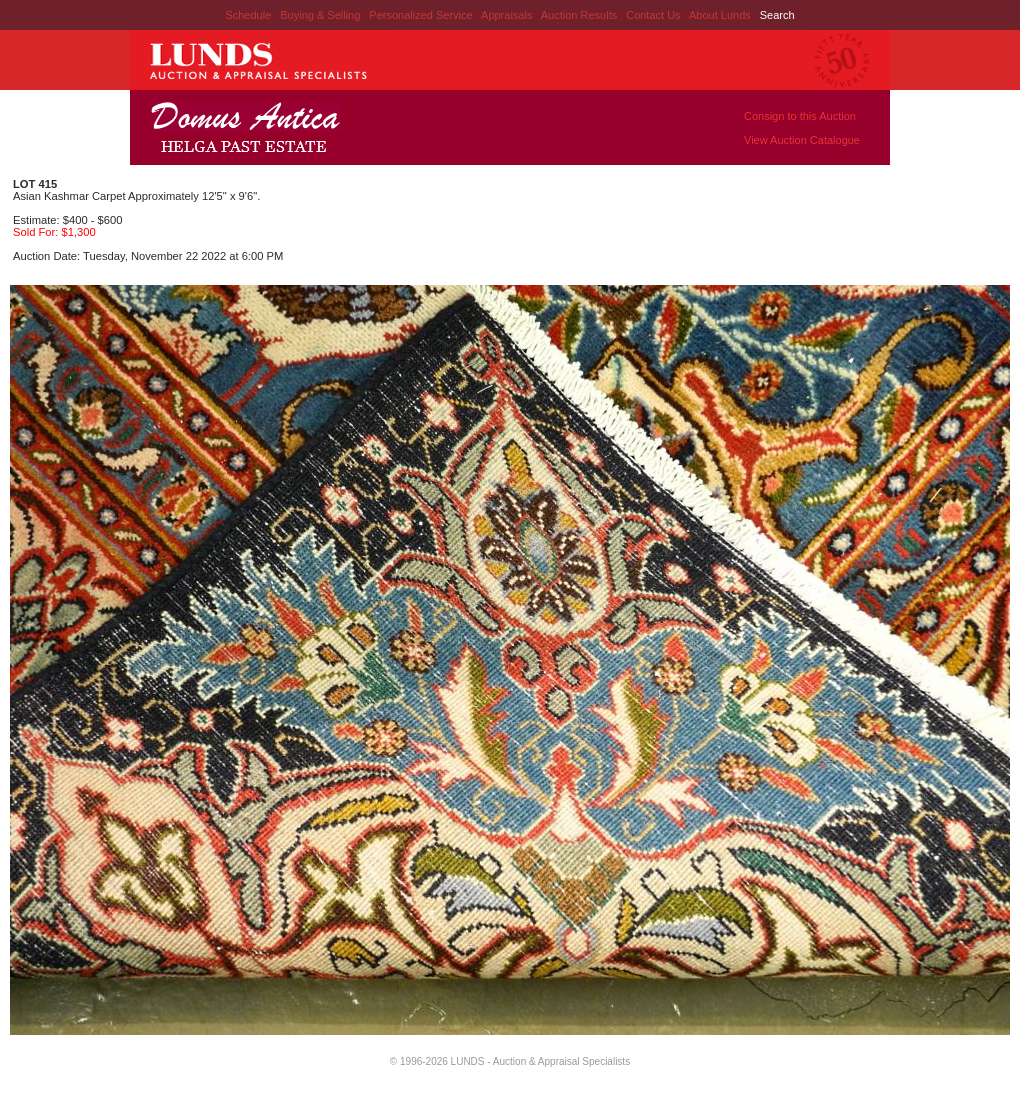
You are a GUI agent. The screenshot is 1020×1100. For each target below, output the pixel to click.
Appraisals (508, 15)
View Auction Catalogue (802, 140)
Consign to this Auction (800, 116)
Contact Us (653, 15)
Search (777, 15)
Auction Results (580, 15)
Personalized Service (422, 15)
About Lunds (721, 15)
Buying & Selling (321, 15)
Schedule (248, 15)
